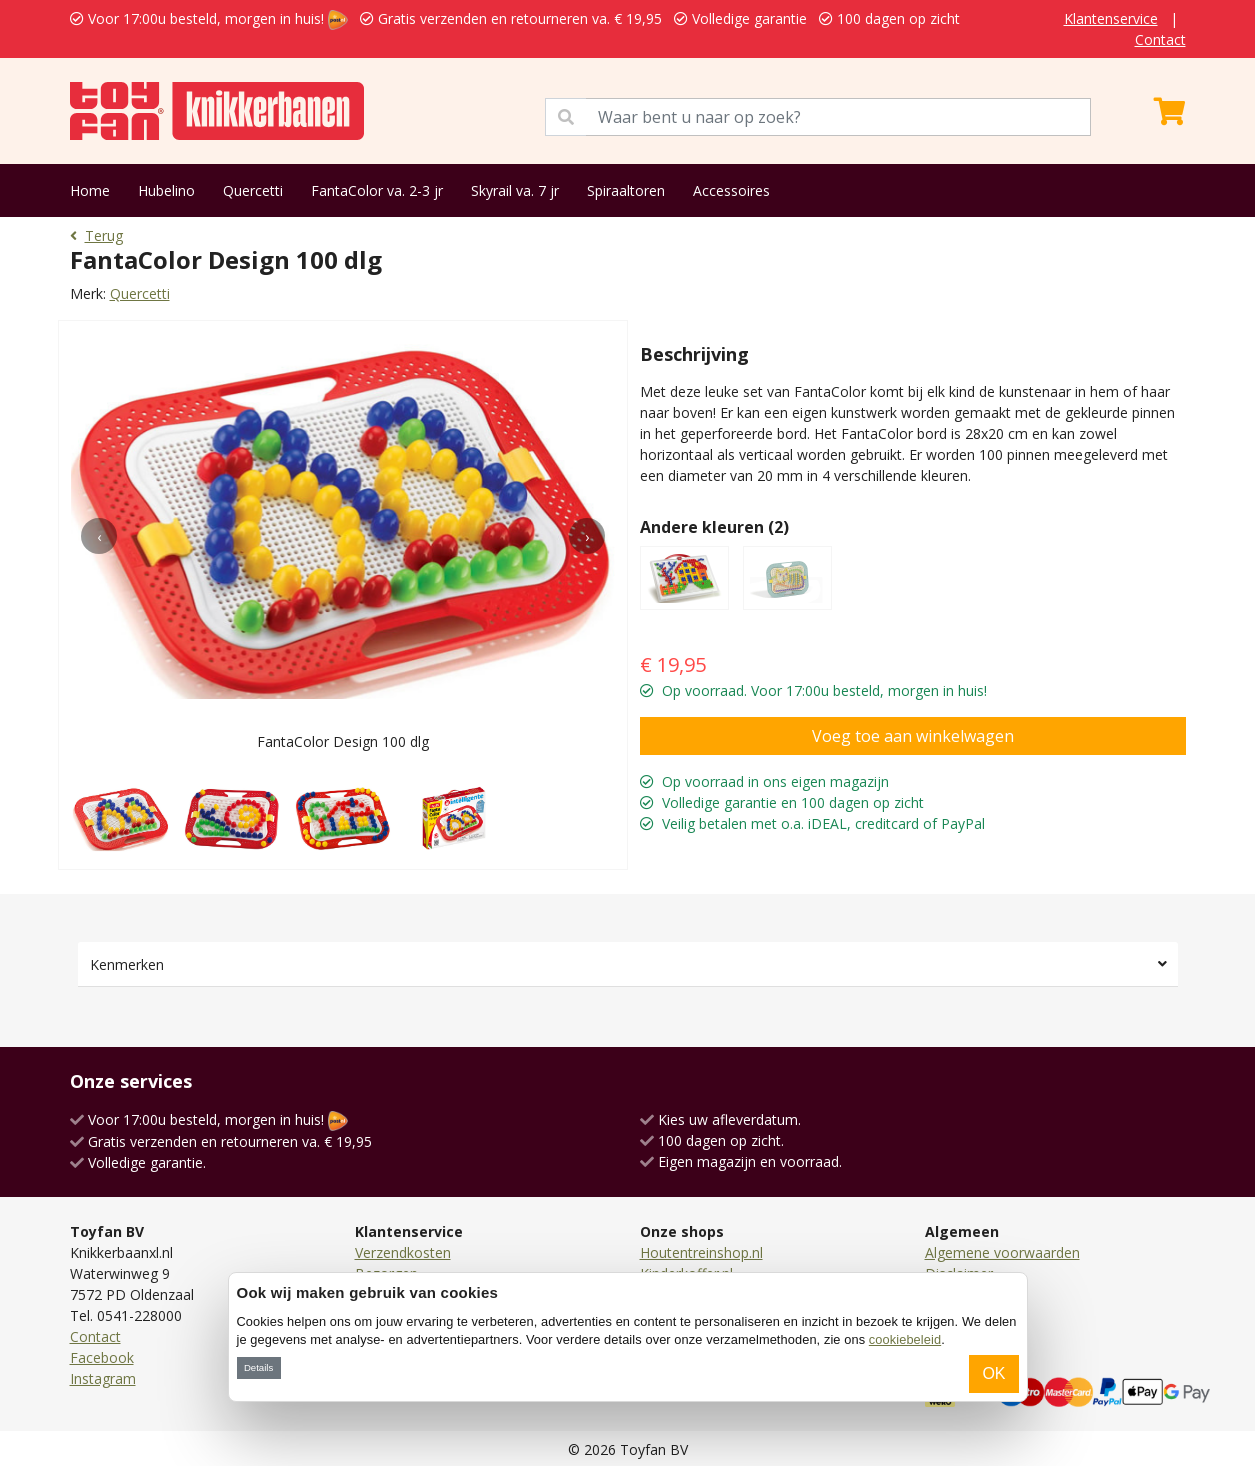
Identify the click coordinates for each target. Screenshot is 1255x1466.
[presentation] (99, 536)
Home (90, 190)
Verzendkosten (403, 1252)
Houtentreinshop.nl (701, 1252)
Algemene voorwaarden (1002, 1252)
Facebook (102, 1357)
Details (258, 1367)
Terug (96, 235)
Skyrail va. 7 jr (515, 190)
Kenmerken (127, 964)
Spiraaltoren (626, 190)
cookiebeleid (905, 1339)
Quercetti (253, 190)
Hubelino (166, 190)
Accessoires (731, 190)
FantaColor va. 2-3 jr (377, 190)
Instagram (103, 1378)
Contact (1160, 39)
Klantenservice (1111, 18)
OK (993, 1373)
